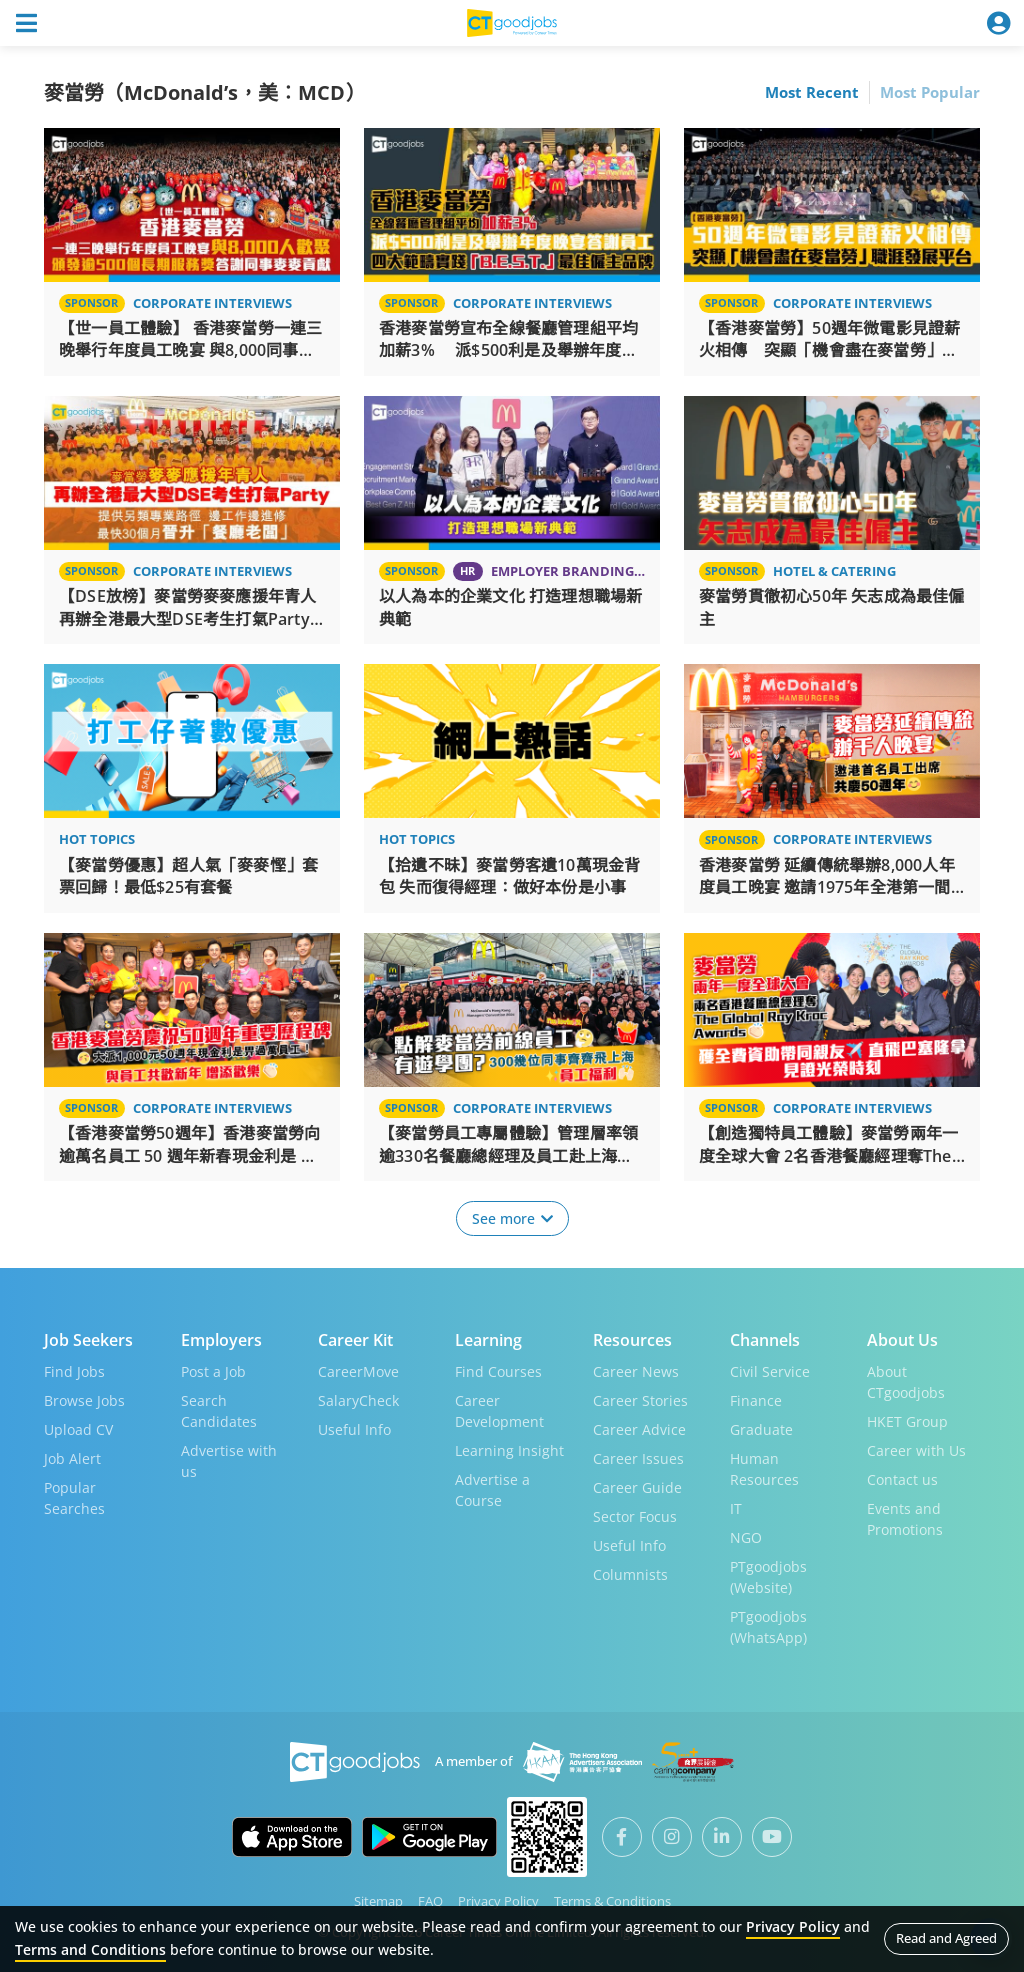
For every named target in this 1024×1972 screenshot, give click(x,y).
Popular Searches (74, 1497)
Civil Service (770, 1370)
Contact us (902, 1478)
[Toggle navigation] (26, 23)
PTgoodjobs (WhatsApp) (768, 1626)
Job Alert (72, 1457)
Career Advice (639, 1428)
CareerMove (358, 1370)
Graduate (761, 1428)
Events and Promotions (905, 1518)
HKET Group (907, 1420)
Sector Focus (635, 1515)
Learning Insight (509, 1449)
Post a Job (213, 1370)
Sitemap (378, 1900)
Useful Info (354, 1428)
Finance (756, 1399)
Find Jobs (74, 1370)
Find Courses (498, 1370)
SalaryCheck (358, 1399)
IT (736, 1507)
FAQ (430, 1900)
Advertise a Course (492, 1489)
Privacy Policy (498, 1900)
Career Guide (637, 1486)
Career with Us (916, 1449)
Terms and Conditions (90, 1949)
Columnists (630, 1573)
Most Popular (930, 92)
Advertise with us (229, 1460)
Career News (636, 1370)
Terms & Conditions (612, 1900)
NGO (746, 1536)
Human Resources (764, 1468)
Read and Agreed (946, 1938)
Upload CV (78, 1428)
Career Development (499, 1410)
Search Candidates (219, 1410)
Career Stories (640, 1399)
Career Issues (638, 1457)
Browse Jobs (84, 1399)
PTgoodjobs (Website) (768, 1576)
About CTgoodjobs (906, 1381)
